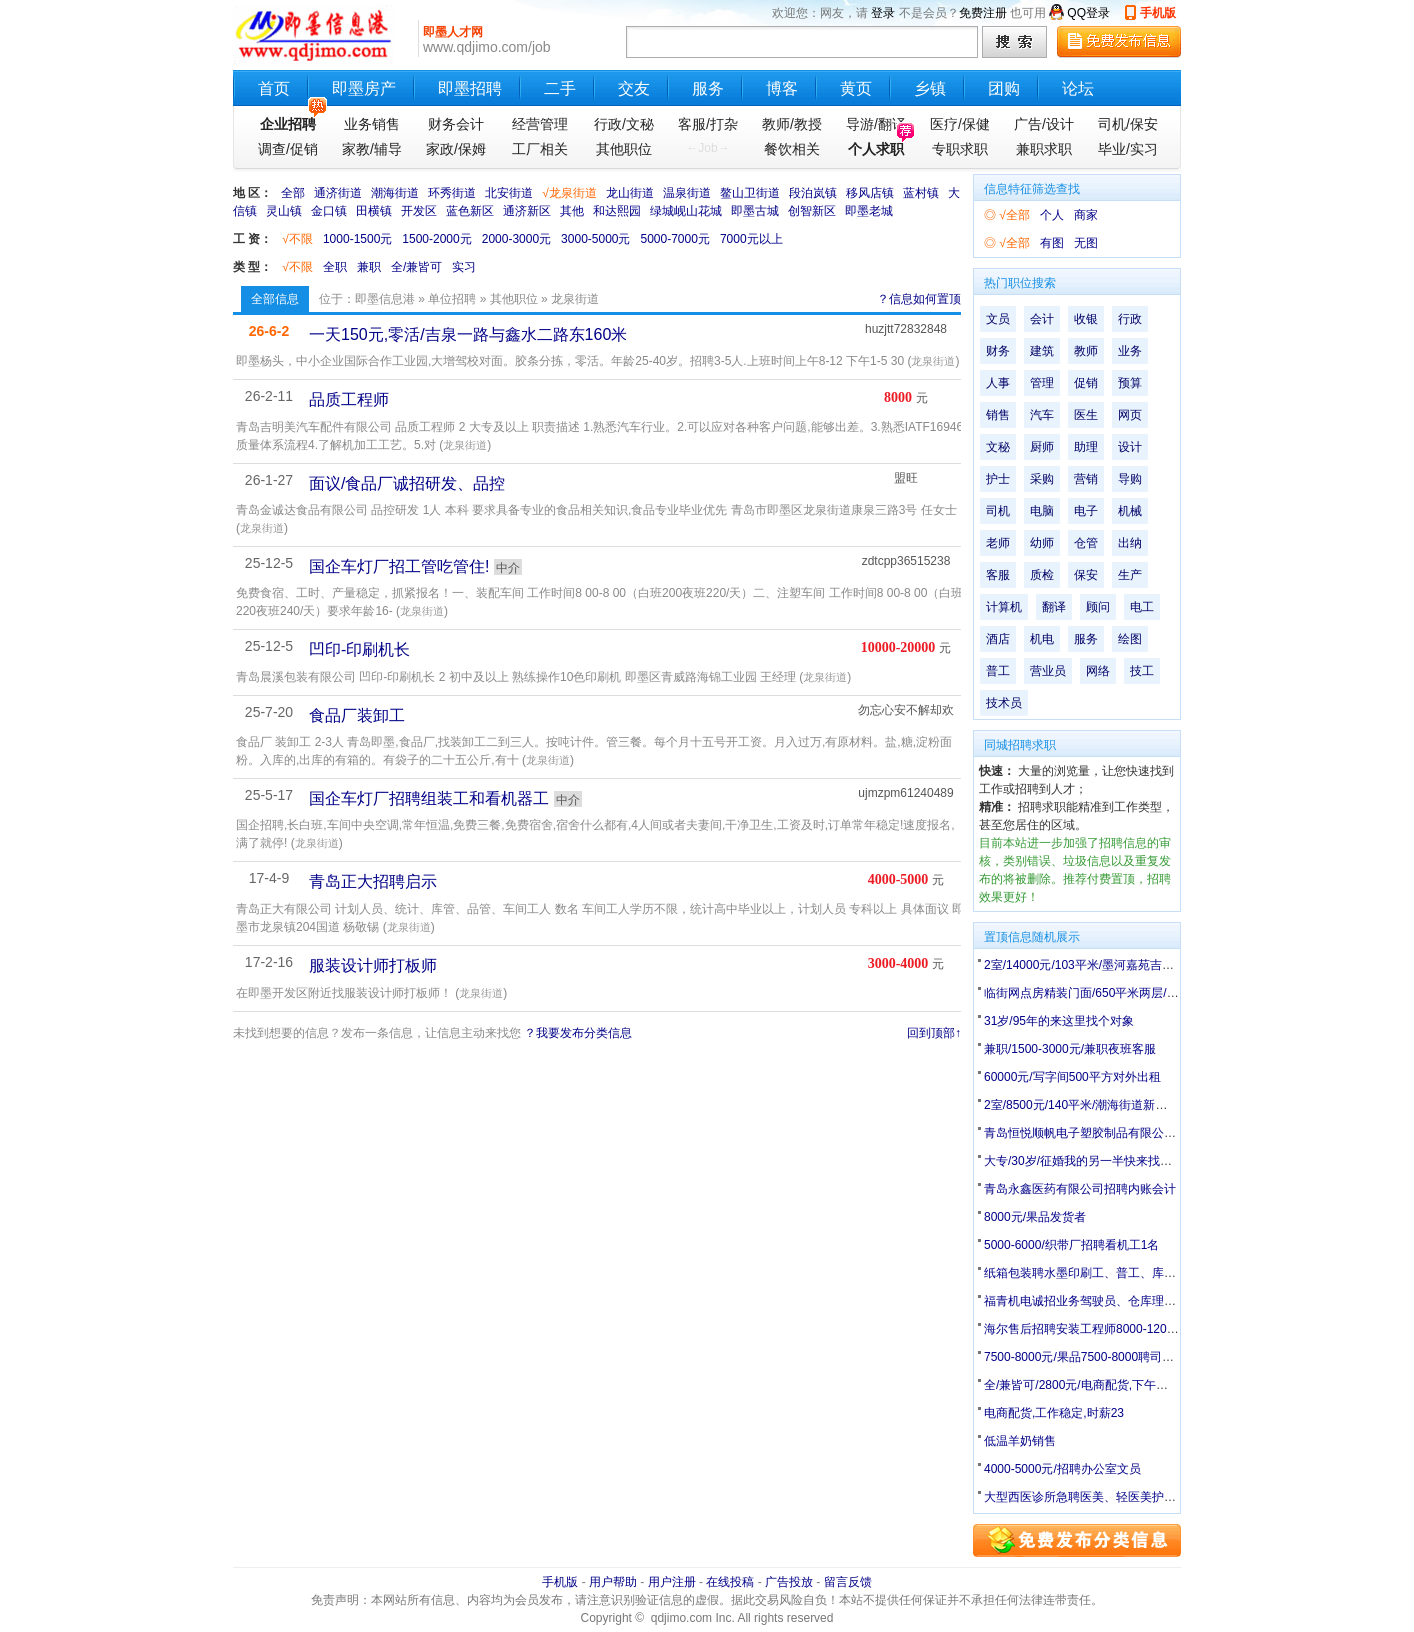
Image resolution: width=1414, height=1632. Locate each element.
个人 (1052, 215)
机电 (1042, 639)
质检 (1042, 575)
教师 (1086, 351)
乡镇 (930, 88)
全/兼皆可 (416, 267)
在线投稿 (730, 1582)
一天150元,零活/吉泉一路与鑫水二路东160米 (468, 334)
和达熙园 (617, 211)
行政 (1130, 319)
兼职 (369, 267)
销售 (998, 415)
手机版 (1158, 13)
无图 (1086, 243)
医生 (1086, 415)
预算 (1130, 383)
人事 (998, 383)
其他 (572, 211)
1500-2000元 (436, 239)
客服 (998, 575)
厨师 (1042, 447)
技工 (1142, 671)
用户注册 (672, 1582)
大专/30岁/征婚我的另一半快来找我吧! (1085, 1161)
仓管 (1086, 543)
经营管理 (540, 124)
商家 (1086, 215)
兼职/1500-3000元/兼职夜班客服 (1070, 1049)
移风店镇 (870, 193)
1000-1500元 (357, 239)
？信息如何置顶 (919, 299)
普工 (998, 671)
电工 (1142, 607)
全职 (335, 267)
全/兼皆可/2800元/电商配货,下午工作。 (1088, 1385)
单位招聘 (452, 299)
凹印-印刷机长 (359, 649)
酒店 (998, 639)
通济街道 (338, 193)
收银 (1086, 319)
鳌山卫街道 (750, 193)
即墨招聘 (470, 88)
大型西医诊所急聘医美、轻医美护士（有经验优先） (1122, 1497)
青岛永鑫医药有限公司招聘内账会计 (1080, 1189)
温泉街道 (687, 193)
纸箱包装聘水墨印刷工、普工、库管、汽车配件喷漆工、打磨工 (1152, 1273)
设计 (1130, 447)
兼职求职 (1044, 149)
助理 (1086, 447)
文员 (998, 319)
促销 (1086, 383)
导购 (1130, 479)
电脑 (1042, 511)
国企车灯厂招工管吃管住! (399, 566)
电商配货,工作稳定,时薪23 (1054, 1413)
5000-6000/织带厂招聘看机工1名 (1071, 1245)
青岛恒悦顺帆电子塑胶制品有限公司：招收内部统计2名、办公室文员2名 (1176, 1133)
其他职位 (624, 149)
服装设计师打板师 (373, 965)
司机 (998, 511)
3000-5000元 (595, 239)
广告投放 (789, 1582)
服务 (708, 88)
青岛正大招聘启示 (373, 881)
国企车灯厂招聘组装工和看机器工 (429, 798)
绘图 (1130, 639)
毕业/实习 (1128, 149)
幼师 (1042, 543)
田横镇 (374, 211)
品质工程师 (349, 399)
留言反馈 (848, 1582)
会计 (1042, 319)
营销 (1086, 479)
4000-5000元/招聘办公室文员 (1062, 1469)
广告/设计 (1044, 124)
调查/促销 (288, 149)
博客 (782, 88)
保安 (1086, 575)
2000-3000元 (516, 239)
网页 (1130, 415)
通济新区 (527, 211)
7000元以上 (751, 239)
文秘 (998, 447)
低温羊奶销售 (1020, 1441)
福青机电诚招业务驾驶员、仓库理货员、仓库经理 (1116, 1301)
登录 (883, 13)
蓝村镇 (921, 193)
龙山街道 (630, 193)
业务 (1130, 351)
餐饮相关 (792, 149)
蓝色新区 (470, 211)
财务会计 (456, 124)
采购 (1042, 479)
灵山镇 (284, 211)
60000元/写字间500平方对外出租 (1072, 1077)
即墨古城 (755, 211)
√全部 (1014, 215)
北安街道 (509, 193)
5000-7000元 (675, 239)
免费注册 (983, 13)
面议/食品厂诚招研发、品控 (407, 483)
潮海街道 (395, 193)
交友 (634, 88)
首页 (274, 88)
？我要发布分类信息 (578, 1033)
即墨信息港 (385, 299)
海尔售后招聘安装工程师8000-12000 (1082, 1329)
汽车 (1042, 415)
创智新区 (812, 211)
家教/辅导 (372, 149)
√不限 (297, 239)
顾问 (1098, 607)
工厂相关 (540, 149)
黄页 (856, 88)
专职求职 (960, 149)
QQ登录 (1088, 13)
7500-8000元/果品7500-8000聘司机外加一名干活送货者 (1133, 1357)
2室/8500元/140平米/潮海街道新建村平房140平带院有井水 (1139, 1105)
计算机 (1004, 607)
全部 (293, 193)
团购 (1004, 88)
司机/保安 (1128, 124)
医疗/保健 (960, 124)
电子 (1086, 511)
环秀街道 (452, 193)
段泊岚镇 (813, 193)
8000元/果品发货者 (1035, 1217)
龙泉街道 (933, 361)
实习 (464, 267)
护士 (998, 479)
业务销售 (372, 124)
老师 (998, 543)
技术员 (1004, 703)
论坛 (1078, 88)
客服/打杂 (708, 124)
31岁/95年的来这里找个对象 (1059, 1021)
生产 (1130, 575)
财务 (998, 351)
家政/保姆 (456, 149)
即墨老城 (869, 211)
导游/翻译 (876, 124)
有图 (1052, 243)
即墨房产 (364, 88)
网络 (1098, 671)
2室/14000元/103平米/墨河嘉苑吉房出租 (1091, 965)
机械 (1130, 511)
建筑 (1042, 351)
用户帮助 (613, 1582)
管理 (1042, 383)
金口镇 (329, 211)
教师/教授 (792, 124)
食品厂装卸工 (357, 715)
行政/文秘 (624, 124)
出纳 (1130, 543)
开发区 (419, 211)
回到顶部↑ (934, 1033)
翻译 (1054, 607)
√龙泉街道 (569, 193)
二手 (560, 88)
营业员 (1048, 671)
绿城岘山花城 (686, 211)
